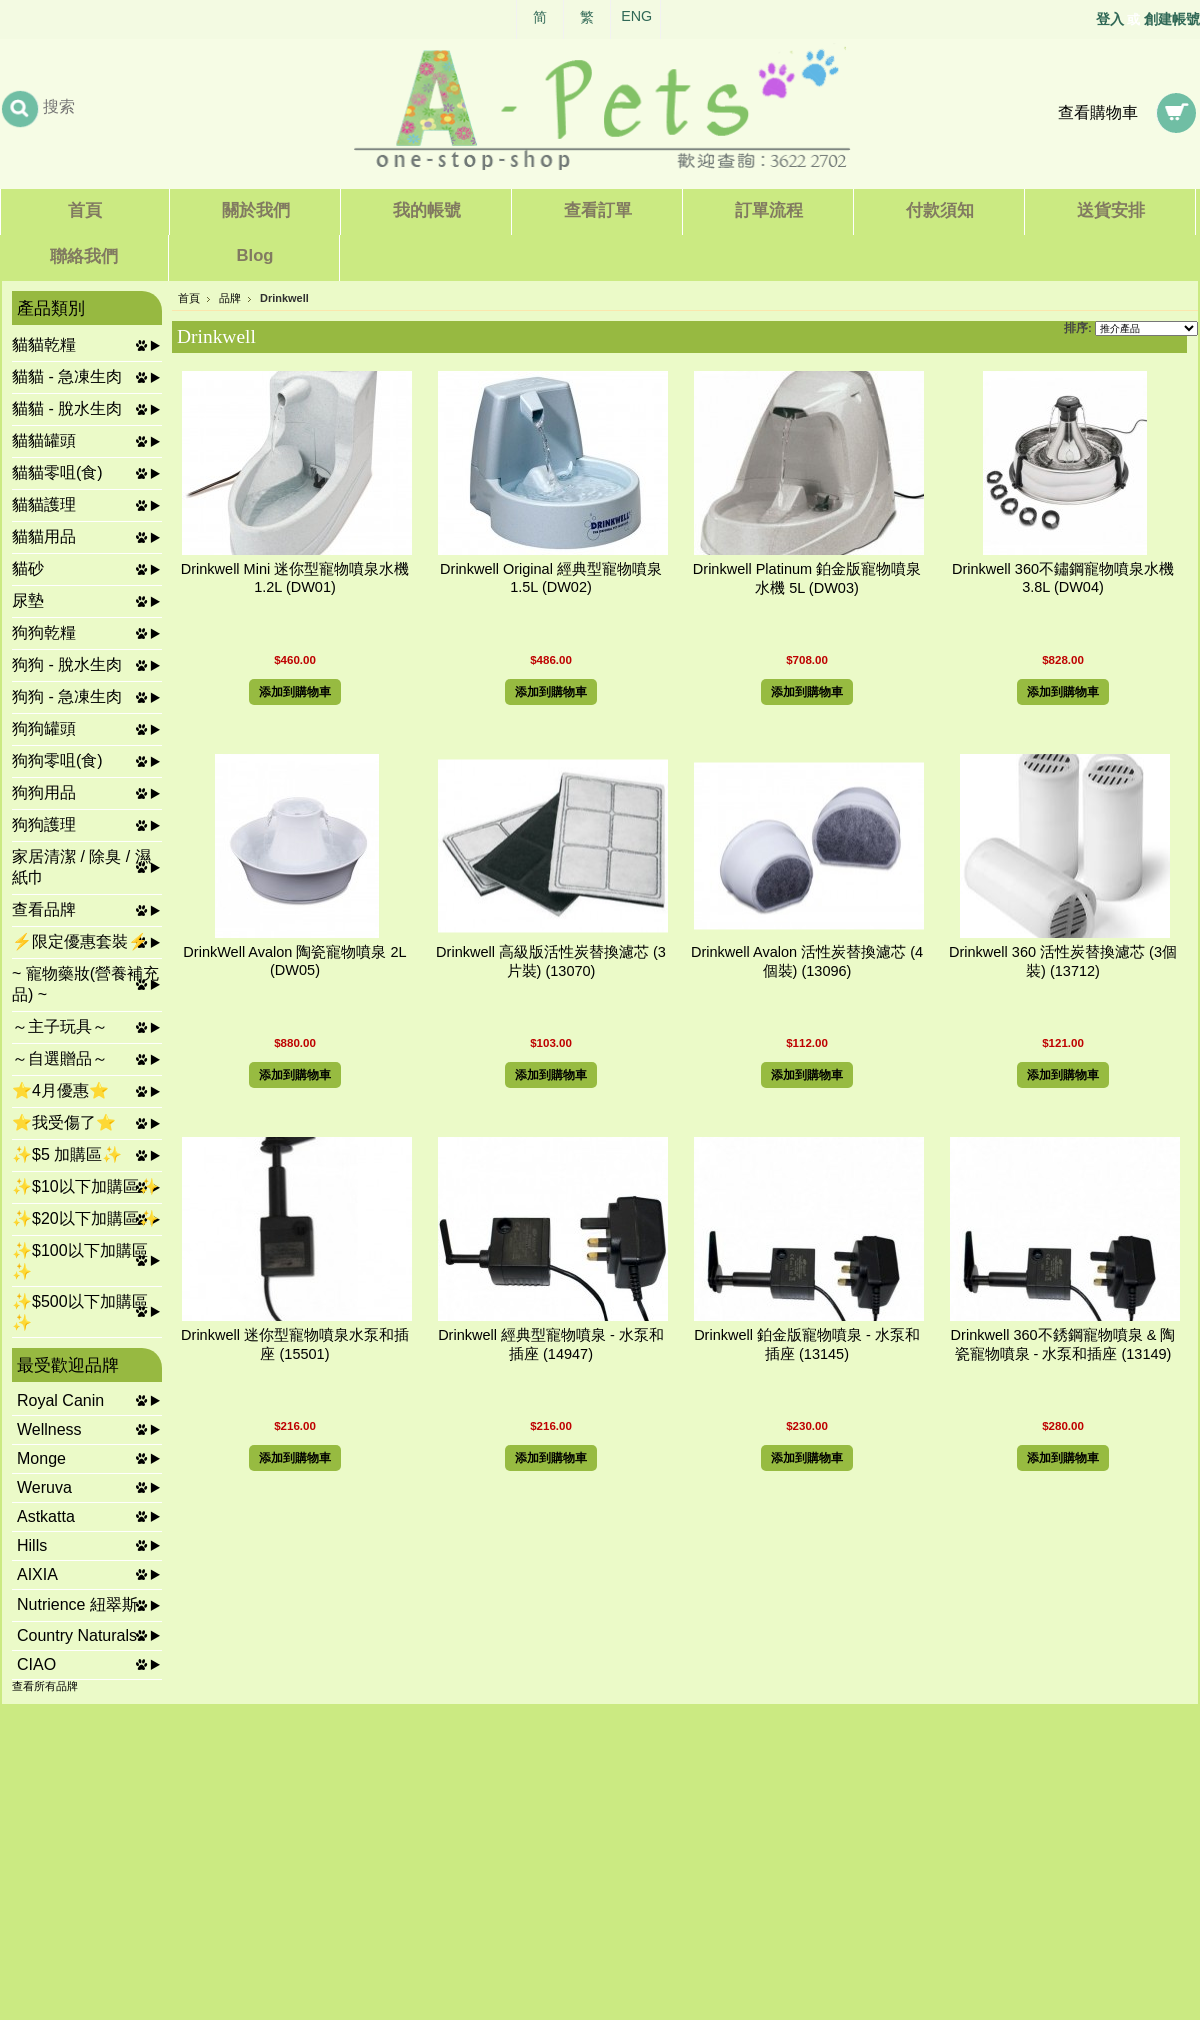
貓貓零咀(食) (57, 472)
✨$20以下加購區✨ (85, 1218)
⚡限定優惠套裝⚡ (80, 941)
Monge (41, 1458)
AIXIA (37, 1574)
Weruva (44, 1487)
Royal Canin (60, 1400)
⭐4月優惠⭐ (60, 1090)
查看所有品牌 (45, 1686)
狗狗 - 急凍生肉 (67, 696)
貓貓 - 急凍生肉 (67, 376)
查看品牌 (44, 909)
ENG (636, 16)
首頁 (189, 298)
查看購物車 (1098, 112)
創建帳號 (1172, 19)
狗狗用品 (44, 792)
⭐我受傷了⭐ (64, 1122)
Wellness (49, 1429)
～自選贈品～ (60, 1058)
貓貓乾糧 (44, 344)
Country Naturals (77, 1635)
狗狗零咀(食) (57, 760)
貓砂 (28, 568)
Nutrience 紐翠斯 (77, 1604)
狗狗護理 (44, 824)
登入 (1110, 19)
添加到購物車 (295, 692)
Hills (32, 1545)
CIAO (36, 1664)
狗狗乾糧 (44, 632)
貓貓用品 (44, 536)
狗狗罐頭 (44, 728)
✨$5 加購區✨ (67, 1154)
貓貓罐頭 (44, 440)
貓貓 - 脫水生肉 (67, 408)
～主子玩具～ (60, 1026)
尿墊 (28, 600)
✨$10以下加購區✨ (85, 1186)
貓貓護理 (44, 504)
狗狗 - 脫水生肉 (67, 664)
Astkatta (46, 1516)
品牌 (230, 298)
